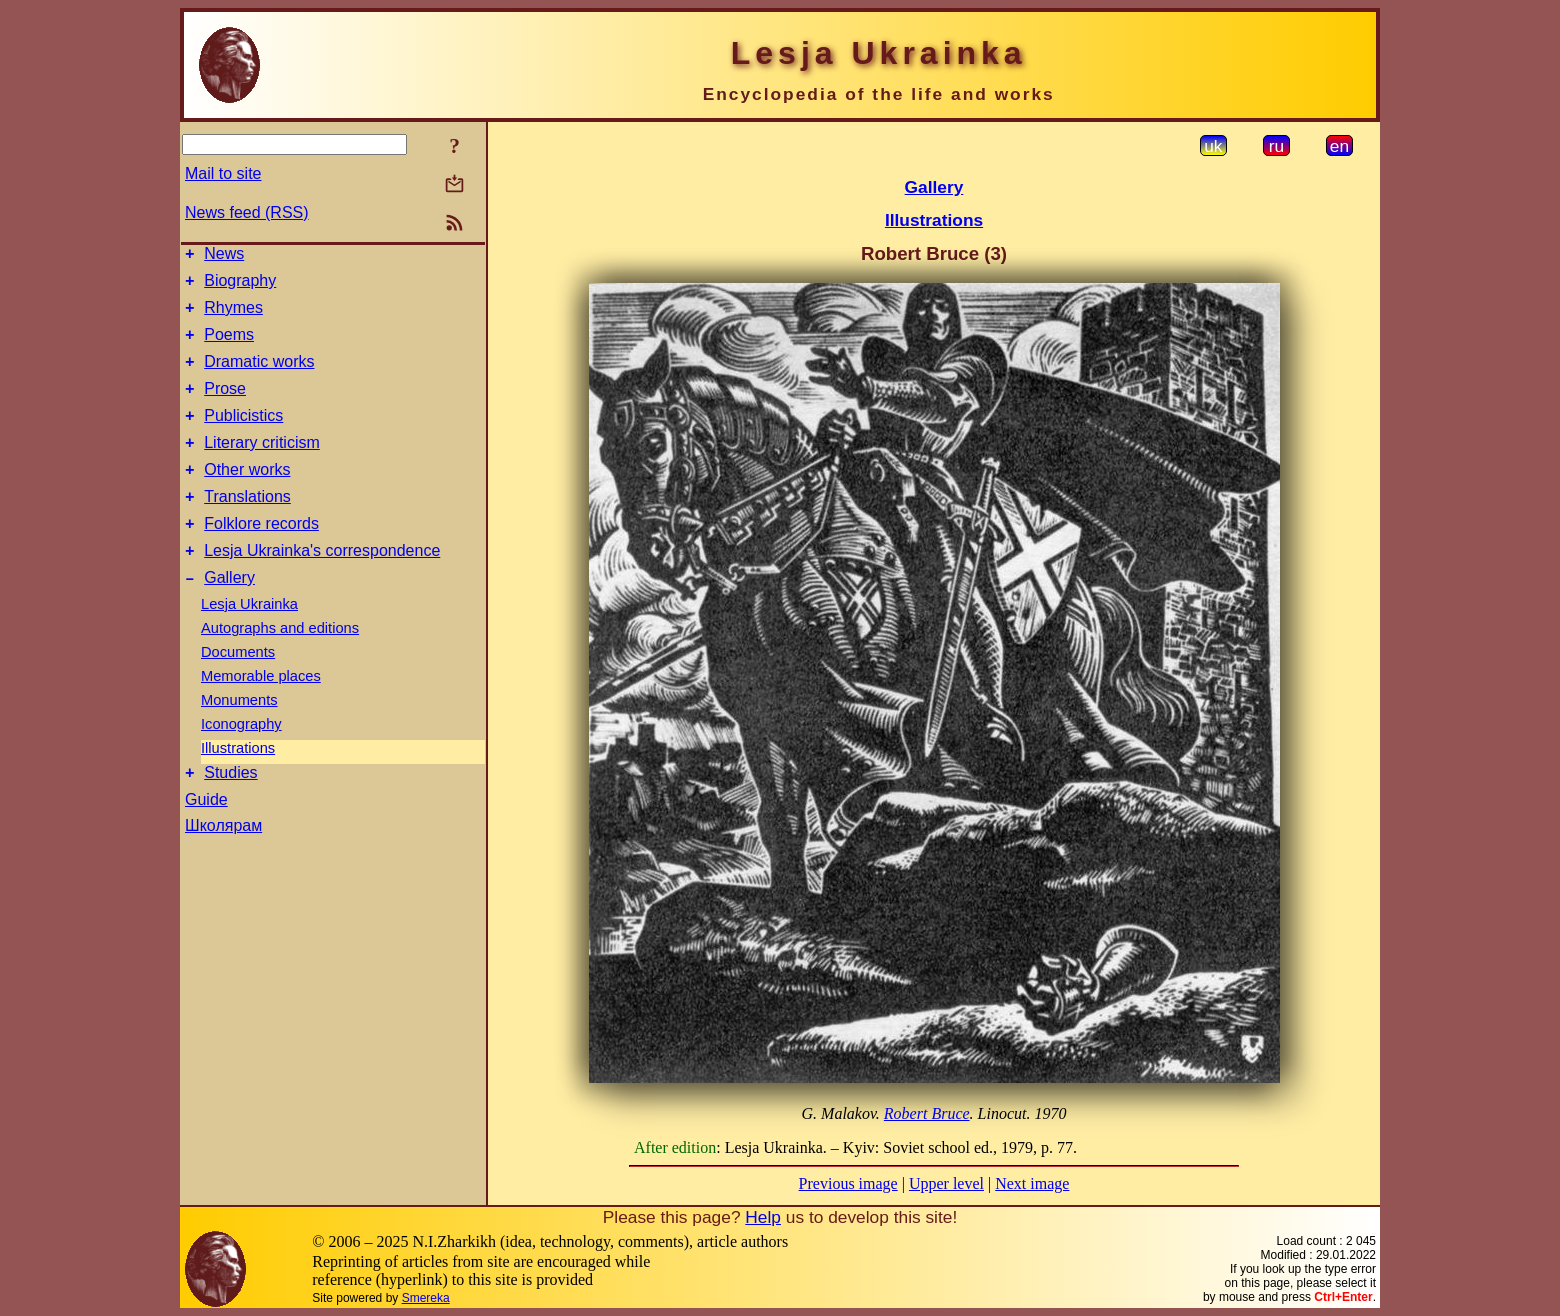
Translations (247, 526)
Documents (238, 691)
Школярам (223, 867)
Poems (229, 346)
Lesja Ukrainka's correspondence (322, 586)
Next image (1032, 1183)
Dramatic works (259, 376)
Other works (247, 496)
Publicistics (243, 436)
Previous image (848, 1183)
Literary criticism (262, 466)
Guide (206, 841)
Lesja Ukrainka (249, 643)
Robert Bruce (927, 1113)
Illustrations (238, 787)
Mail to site (223, 173)
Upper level (946, 1183)
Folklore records (261, 556)
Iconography (241, 763)
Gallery (229, 616)
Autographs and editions (280, 667)
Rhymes (233, 316)
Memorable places (261, 715)
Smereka (426, 1298)
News (224, 256)
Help (763, 1217)
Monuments (239, 739)
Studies (230, 814)
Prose (225, 406)
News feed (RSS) (247, 212)
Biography (240, 286)
